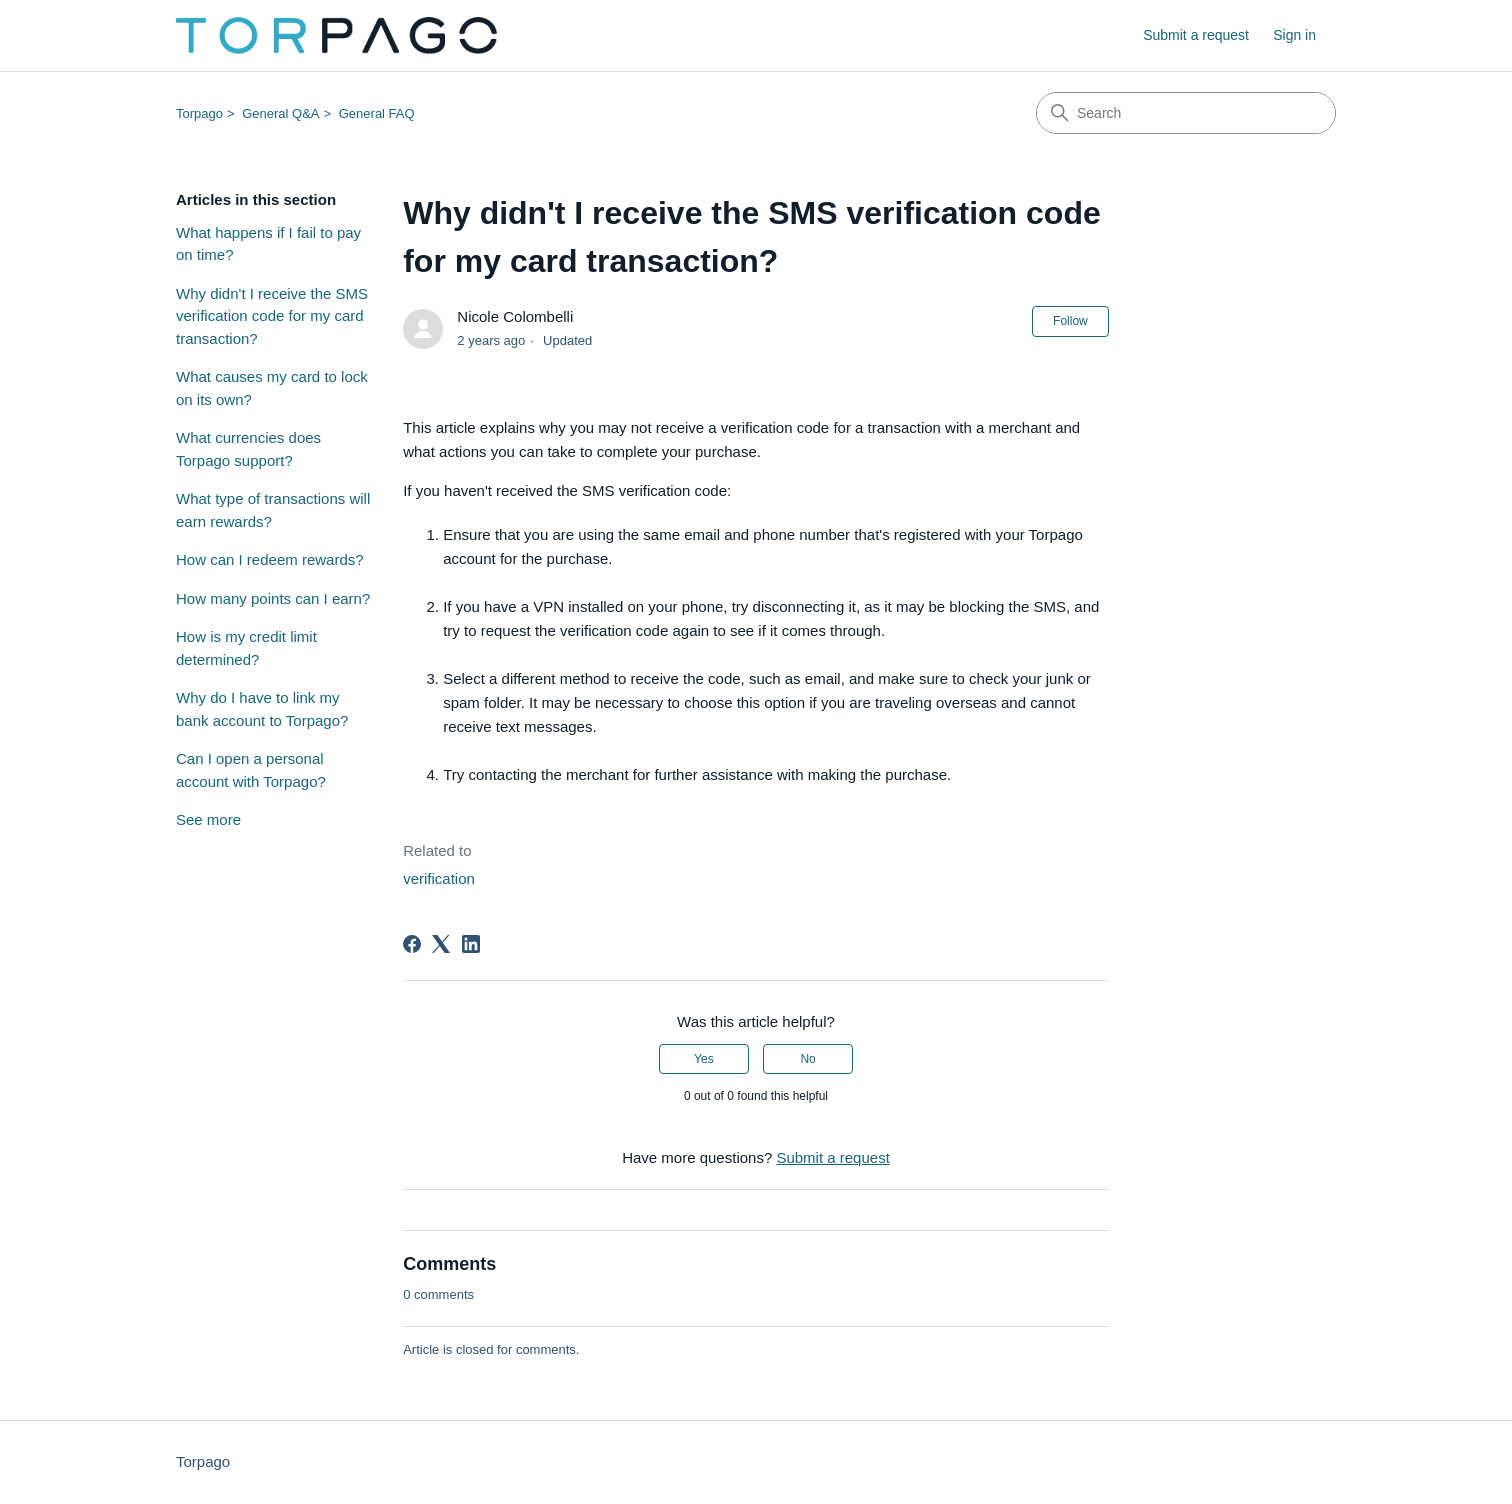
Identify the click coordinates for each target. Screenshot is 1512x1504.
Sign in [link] (1294, 35)
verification (439, 878)
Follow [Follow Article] (1070, 321)
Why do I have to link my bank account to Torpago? (262, 709)
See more (208, 819)
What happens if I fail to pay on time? (268, 244)
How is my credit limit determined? (246, 648)
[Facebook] (412, 944)
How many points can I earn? (273, 598)
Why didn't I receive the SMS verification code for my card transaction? (272, 316)
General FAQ (377, 113)
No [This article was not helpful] (807, 1059)
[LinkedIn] (471, 944)
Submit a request (1196, 35)
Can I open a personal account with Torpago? (251, 770)
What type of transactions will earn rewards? (273, 510)
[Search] (1186, 113)
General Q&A (280, 113)
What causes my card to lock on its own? (272, 388)
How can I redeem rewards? (270, 559)
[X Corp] (441, 944)
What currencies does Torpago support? (248, 449)
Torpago (199, 113)
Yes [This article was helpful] (704, 1059)
